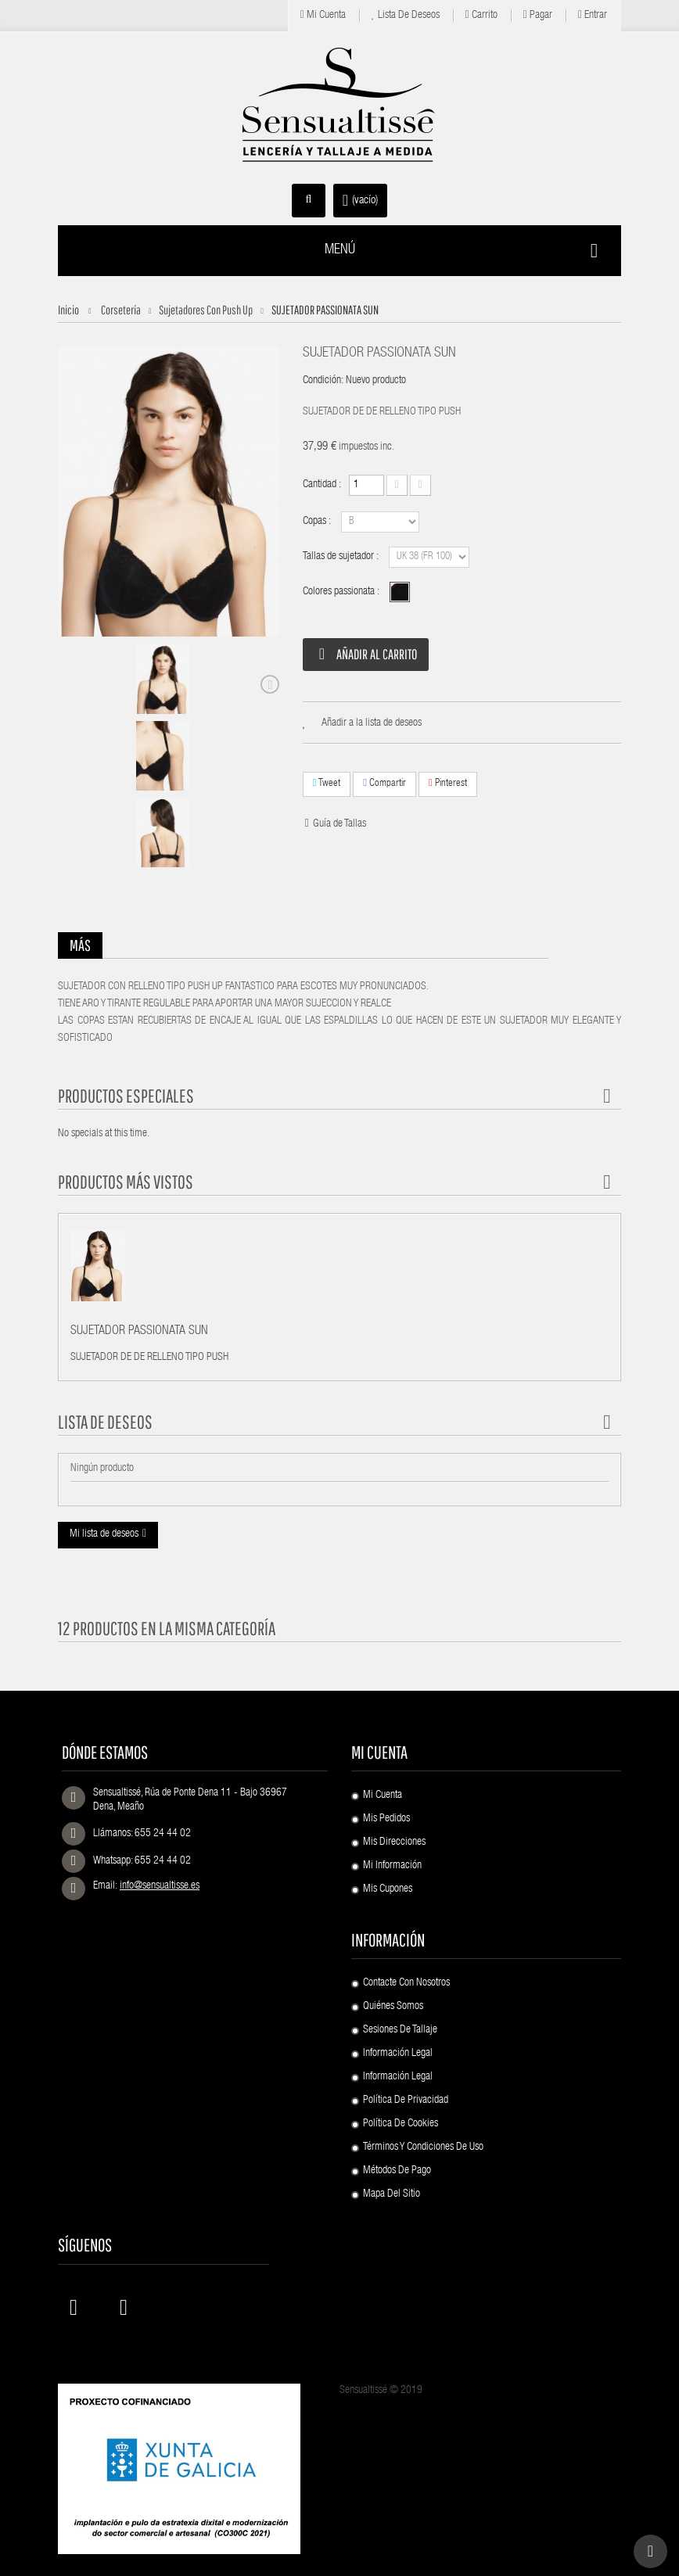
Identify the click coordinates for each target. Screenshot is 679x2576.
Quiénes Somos (393, 2006)
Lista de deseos (406, 15)
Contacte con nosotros (406, 1983)
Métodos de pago (397, 2170)
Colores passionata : (342, 592)
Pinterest (448, 783)
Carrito (481, 15)
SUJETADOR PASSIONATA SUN (139, 1332)
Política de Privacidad (405, 2100)
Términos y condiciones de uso (423, 2147)
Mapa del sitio (391, 2194)
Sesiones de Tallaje (400, 2030)
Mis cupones (387, 1889)
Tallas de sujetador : (342, 556)
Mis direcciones (394, 1842)
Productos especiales (126, 1096)
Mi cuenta (323, 15)
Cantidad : (322, 484)
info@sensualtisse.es (159, 1886)
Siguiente (269, 684)
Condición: (323, 380)
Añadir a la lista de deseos (372, 723)
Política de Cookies (400, 2124)
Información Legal (398, 2053)
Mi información (392, 1865)
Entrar (592, 15)
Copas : (318, 521)
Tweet (327, 783)
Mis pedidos (386, 1819)
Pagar (537, 15)
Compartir (384, 783)
